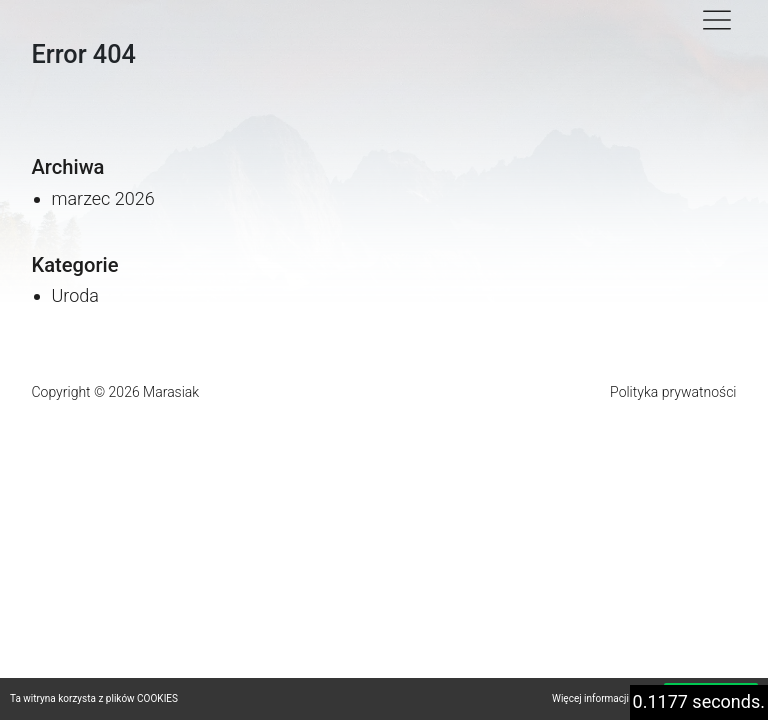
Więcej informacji (590, 698)
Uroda (75, 295)
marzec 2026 (103, 198)
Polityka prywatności (673, 392)
